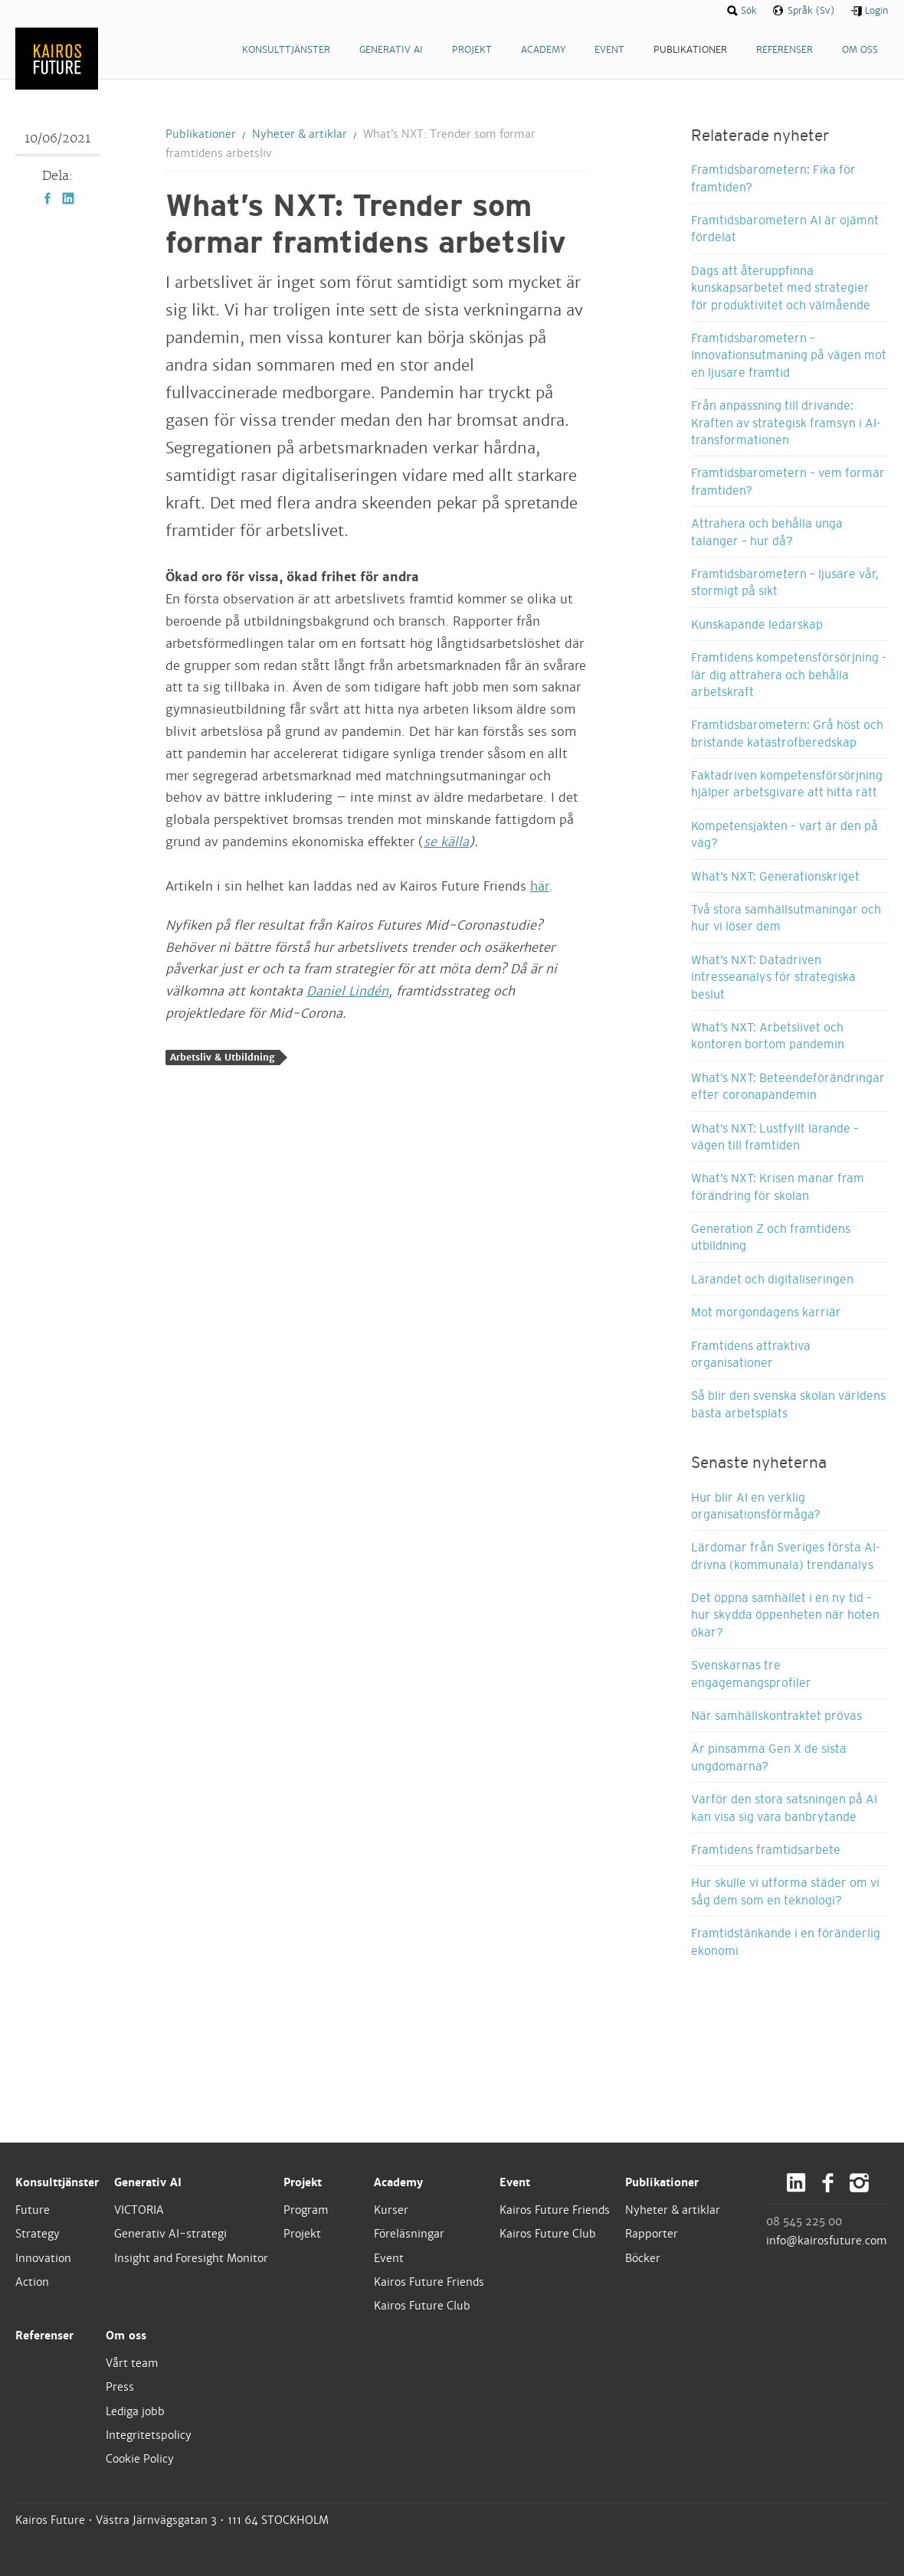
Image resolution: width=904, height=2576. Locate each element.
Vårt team (132, 2363)
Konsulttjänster (57, 2182)
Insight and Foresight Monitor (191, 2258)
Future (32, 2210)
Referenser (44, 2335)
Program (306, 2210)
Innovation (43, 2258)
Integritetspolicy (149, 2435)
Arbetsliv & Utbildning (222, 1057)
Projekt (302, 2182)
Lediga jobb (135, 2411)
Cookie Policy (140, 2459)
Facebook (47, 198)
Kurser (391, 2210)
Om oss (126, 2335)
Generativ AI (148, 2182)
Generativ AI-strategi (170, 2234)
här (539, 886)
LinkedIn (68, 198)
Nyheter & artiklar (299, 134)
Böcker (642, 2258)
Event (389, 2258)
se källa (446, 842)
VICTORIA (139, 2210)
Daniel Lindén (347, 991)
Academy (398, 2182)
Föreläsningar (409, 2234)
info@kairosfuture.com (826, 2240)
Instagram (859, 2182)
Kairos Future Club (422, 2306)
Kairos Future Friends (429, 2282)
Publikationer (200, 134)
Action (32, 2282)
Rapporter (651, 2234)
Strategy (37, 2234)
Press (120, 2387)
